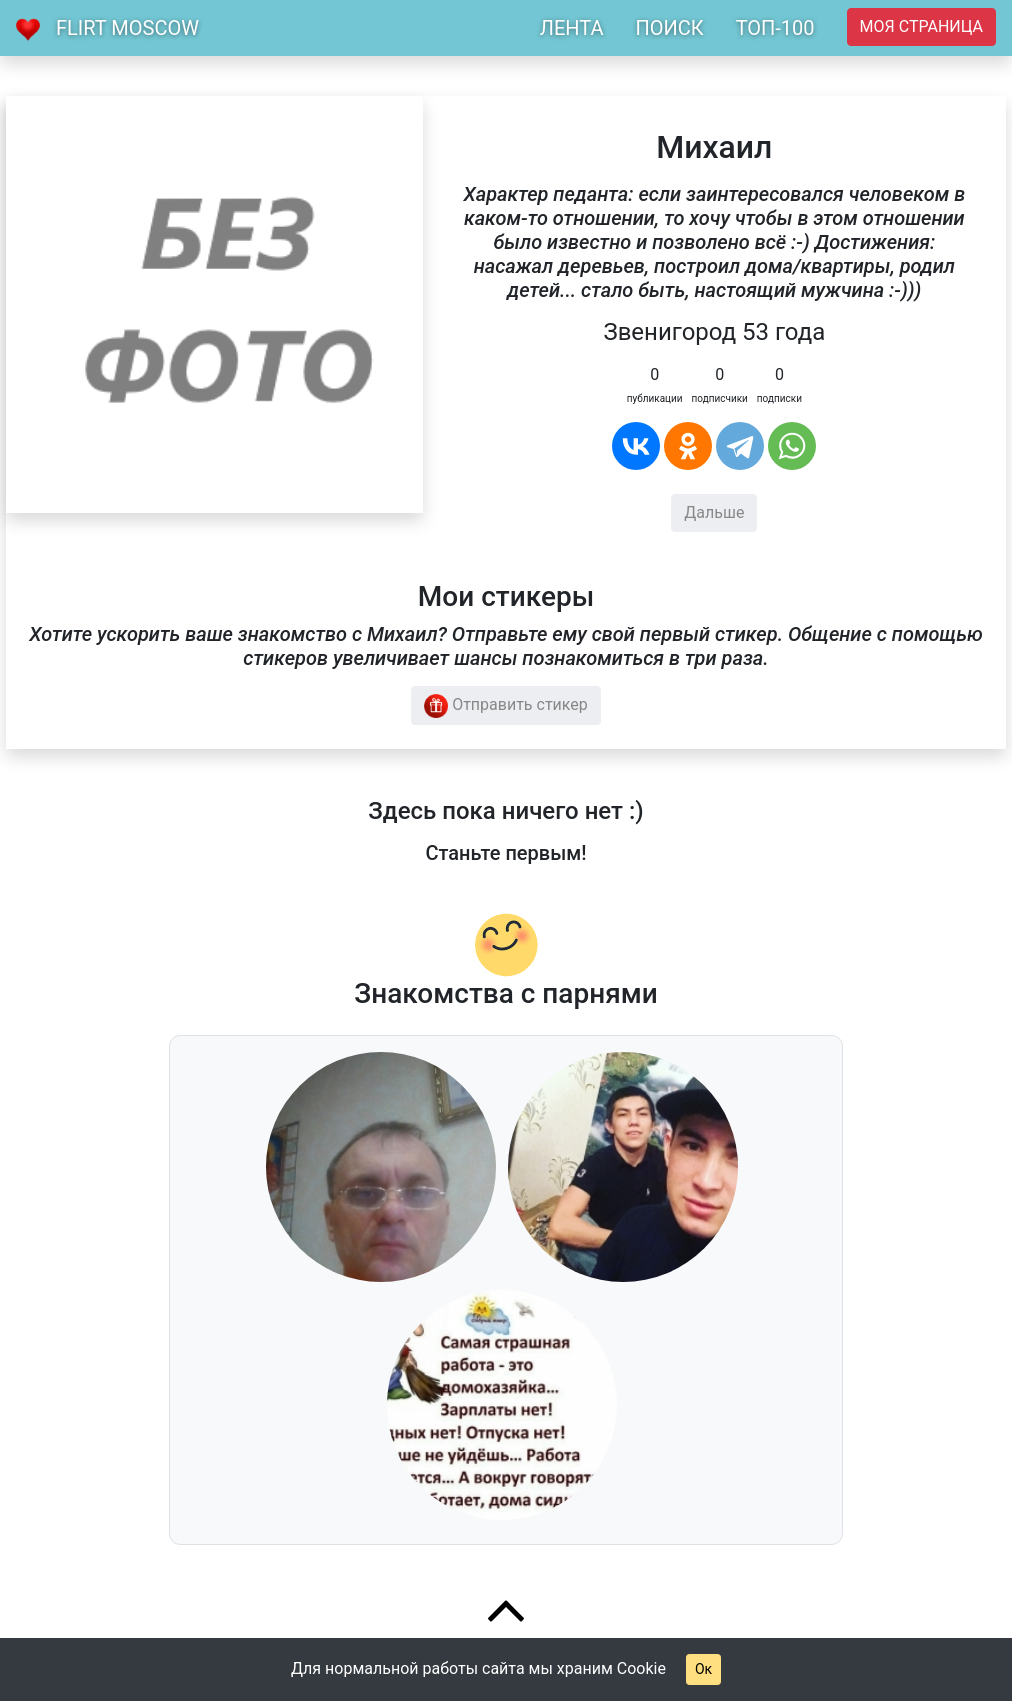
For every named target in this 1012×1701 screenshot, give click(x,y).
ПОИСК (669, 28)
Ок (703, 1669)
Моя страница (921, 26)
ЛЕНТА (572, 28)
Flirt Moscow (127, 28)
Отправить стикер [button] (506, 706)
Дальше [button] (714, 512)
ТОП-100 (775, 28)
